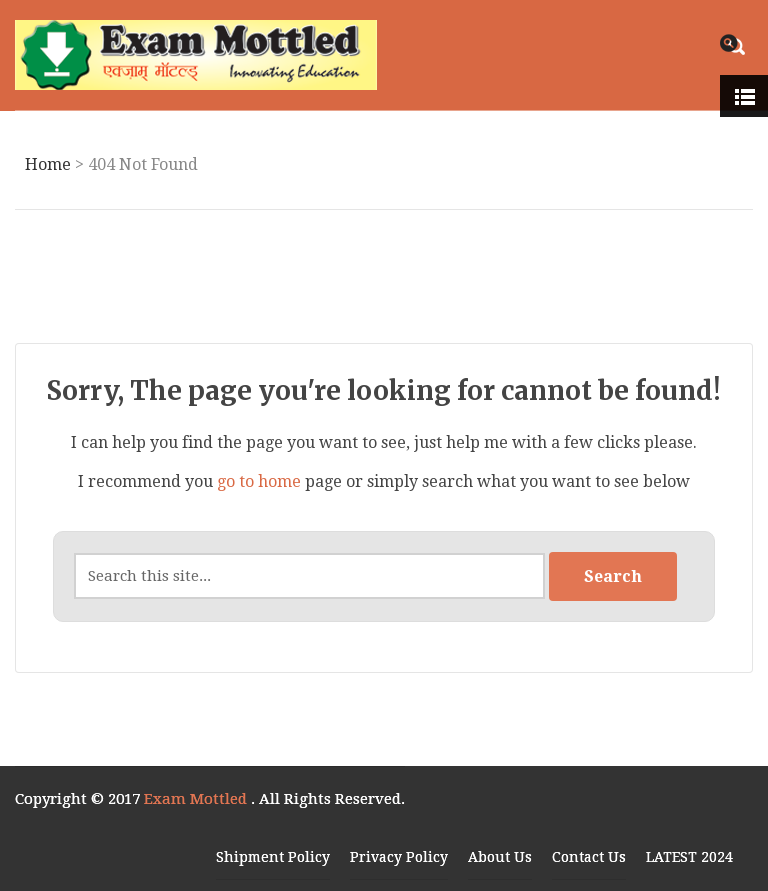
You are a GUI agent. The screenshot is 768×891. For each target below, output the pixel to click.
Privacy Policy (399, 857)
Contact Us (589, 857)
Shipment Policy (273, 857)
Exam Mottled (197, 799)
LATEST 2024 (689, 857)
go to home (259, 481)
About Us (500, 857)
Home (48, 164)
